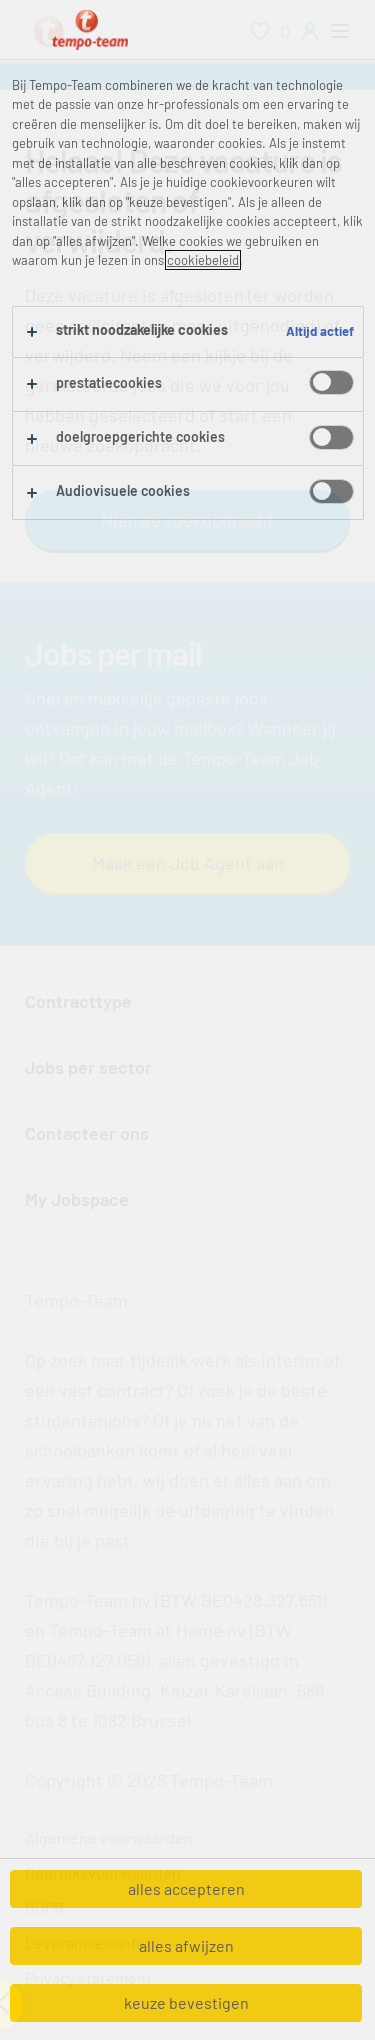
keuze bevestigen (186, 2002)
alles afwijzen (186, 1945)
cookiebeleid (203, 260)
